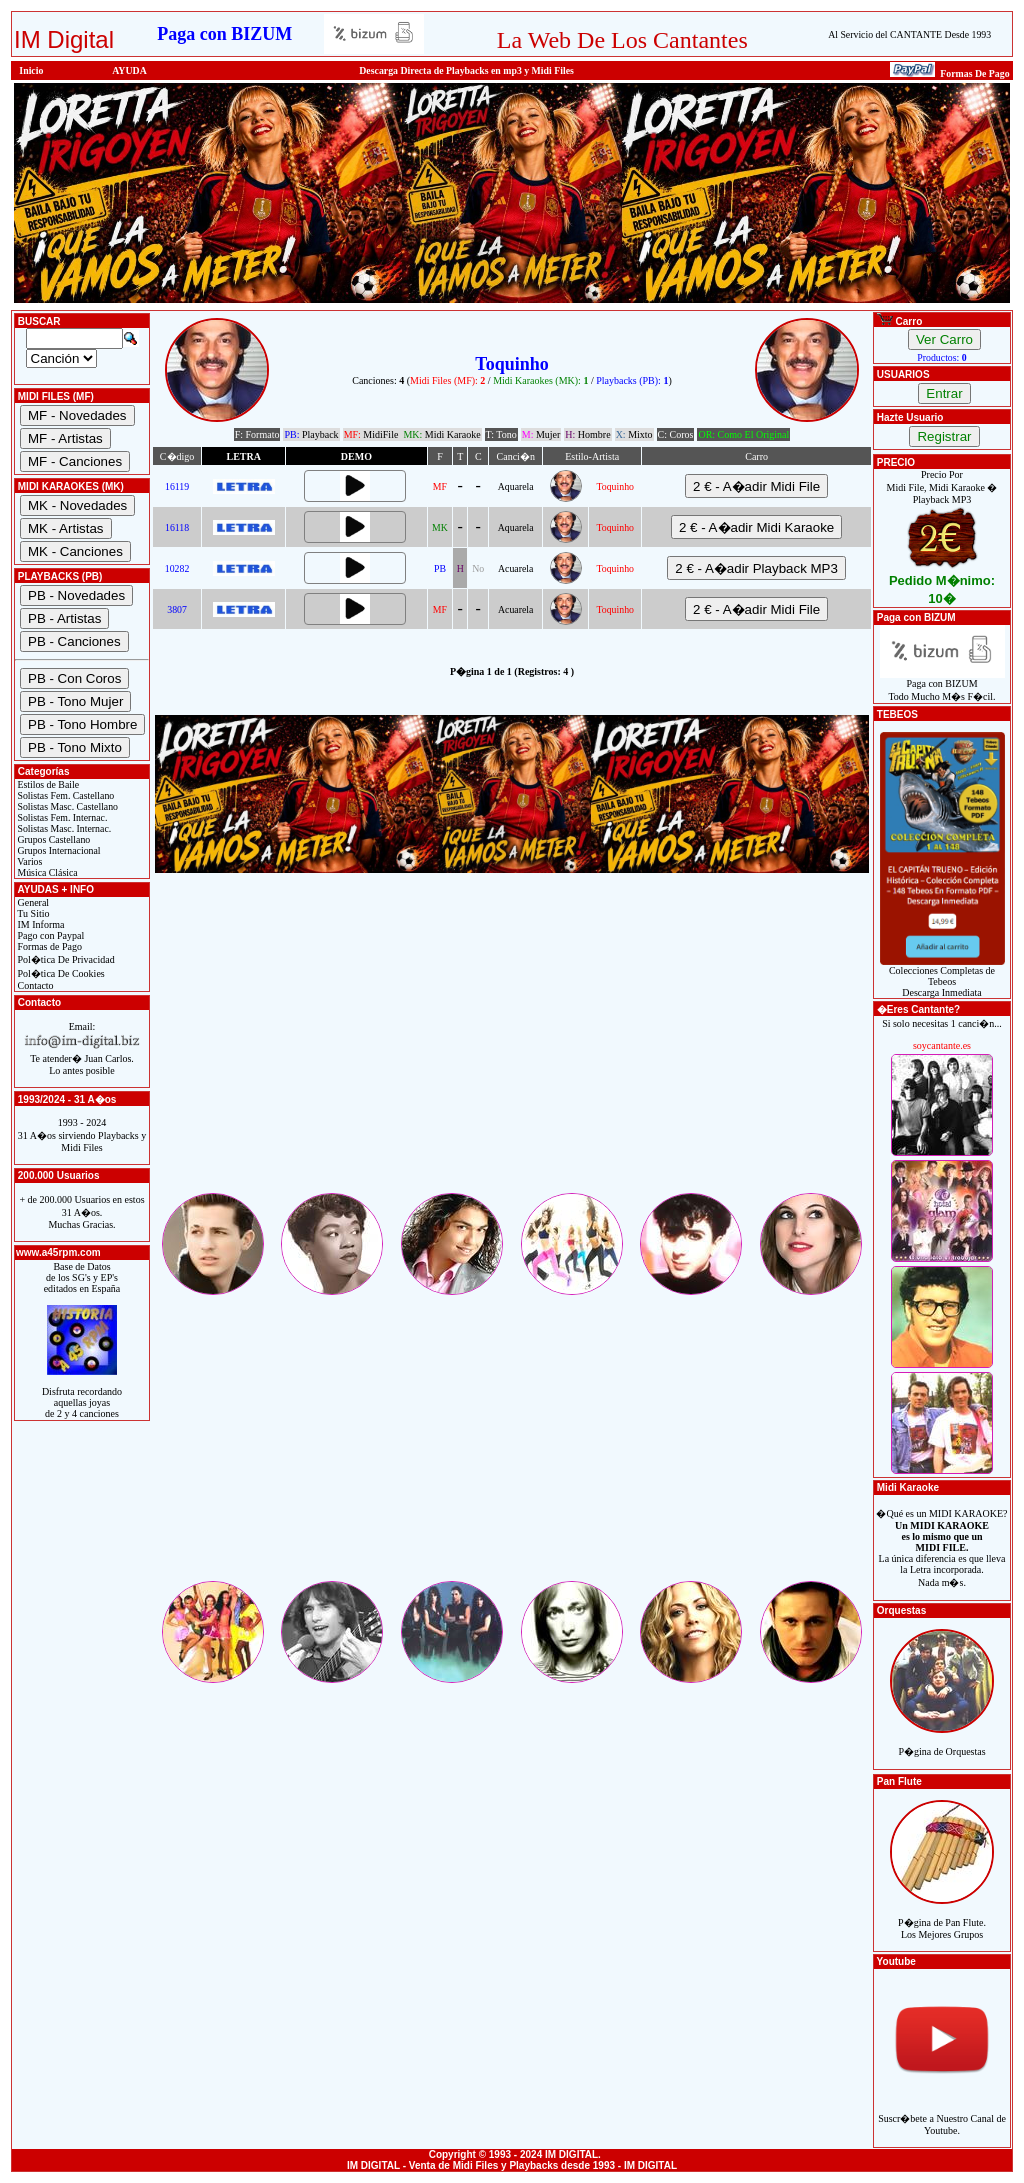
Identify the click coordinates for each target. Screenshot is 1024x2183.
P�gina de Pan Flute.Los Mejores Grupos (942, 1917)
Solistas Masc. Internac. (63, 828)
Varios (28, 861)
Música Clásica (46, 872)
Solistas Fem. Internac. (61, 817)
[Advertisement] (512, 1050)
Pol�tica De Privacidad (65, 959)
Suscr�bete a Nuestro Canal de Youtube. (942, 2113)
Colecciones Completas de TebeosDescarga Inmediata (942, 977)
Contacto (34, 985)
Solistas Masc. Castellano (66, 806)
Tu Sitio (32, 913)
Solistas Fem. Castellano (64, 795)
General (32, 902)
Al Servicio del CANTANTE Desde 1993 (909, 34)
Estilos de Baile (47, 784)
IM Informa (39, 924)
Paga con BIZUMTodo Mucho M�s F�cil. (942, 685)
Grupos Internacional (58, 850)
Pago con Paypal (49, 935)
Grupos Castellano (52, 839)
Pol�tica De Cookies (60, 973)
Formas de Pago (48, 946)
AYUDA (129, 70)
